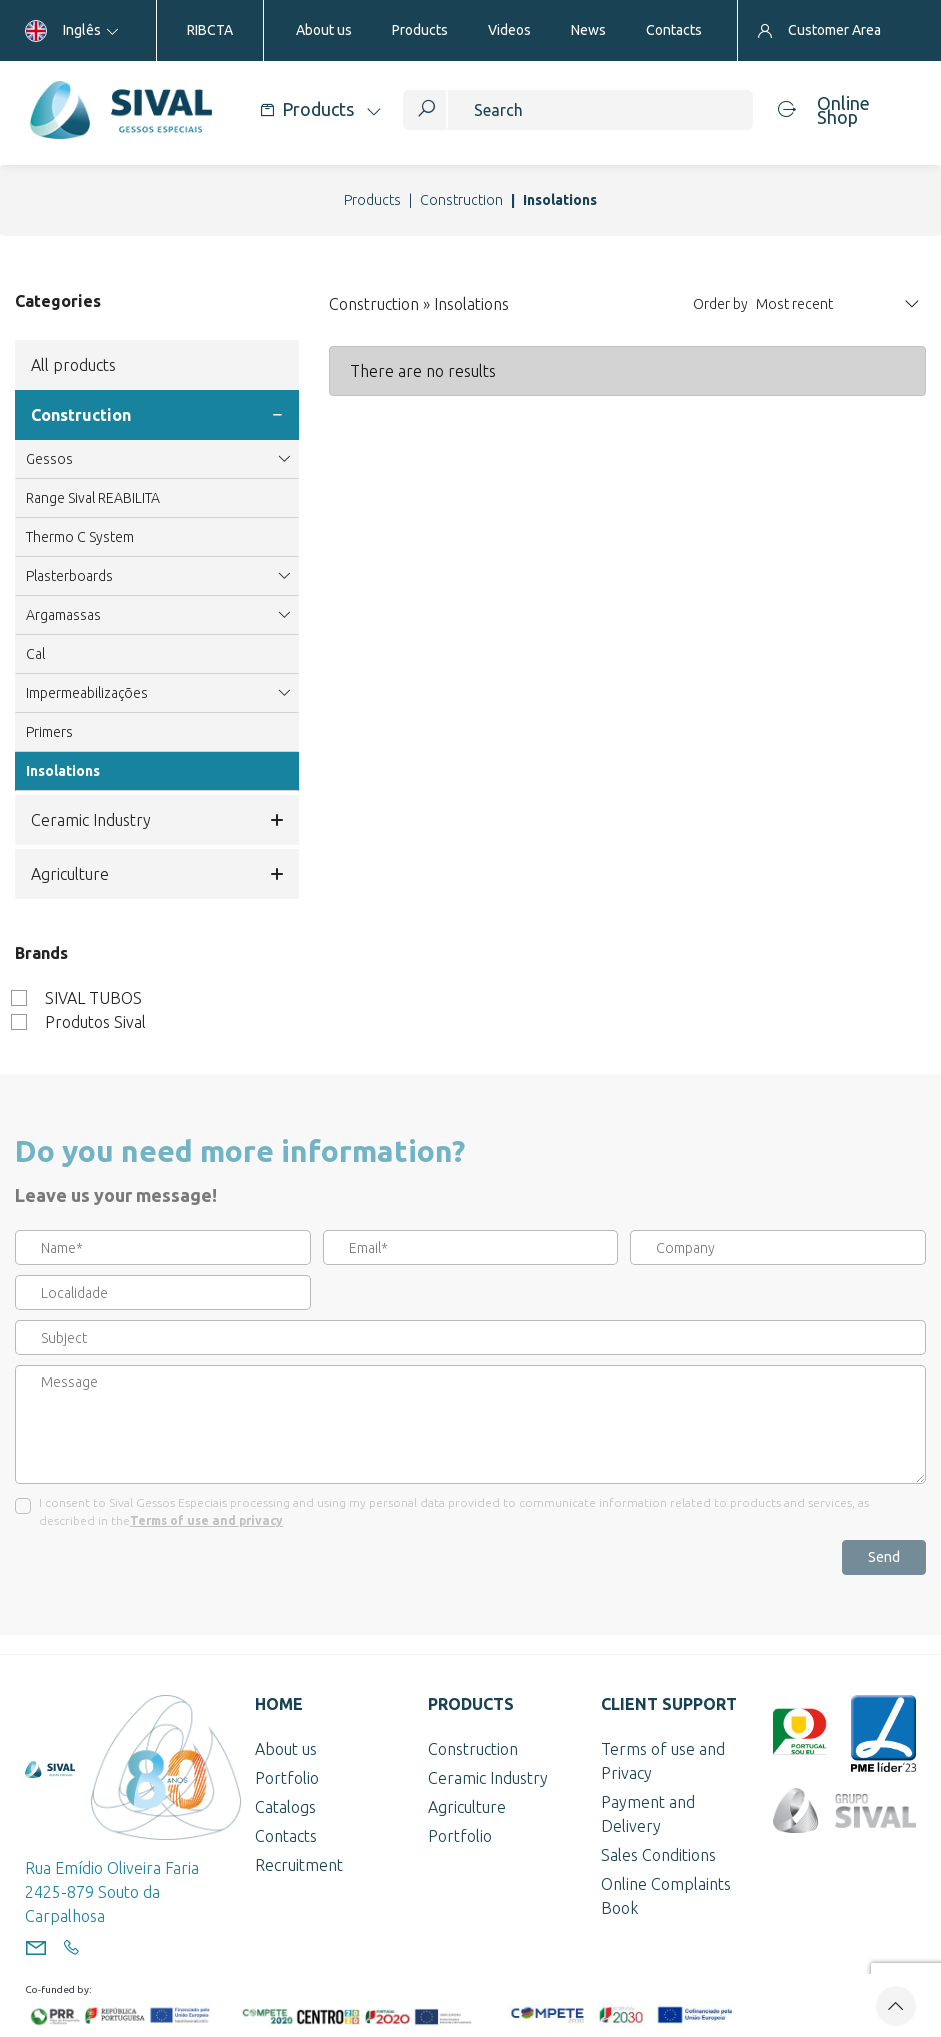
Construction (461, 200)
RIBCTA (210, 30)
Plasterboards (157, 576)
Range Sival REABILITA (93, 498)
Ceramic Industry (157, 820)
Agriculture (157, 874)
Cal (35, 654)
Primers (49, 732)
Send (884, 1557)
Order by (720, 304)
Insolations (63, 771)
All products (73, 365)
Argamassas (157, 615)
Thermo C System (80, 537)
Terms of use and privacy (206, 1520)
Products (372, 200)
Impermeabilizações (157, 693)
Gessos (157, 459)
